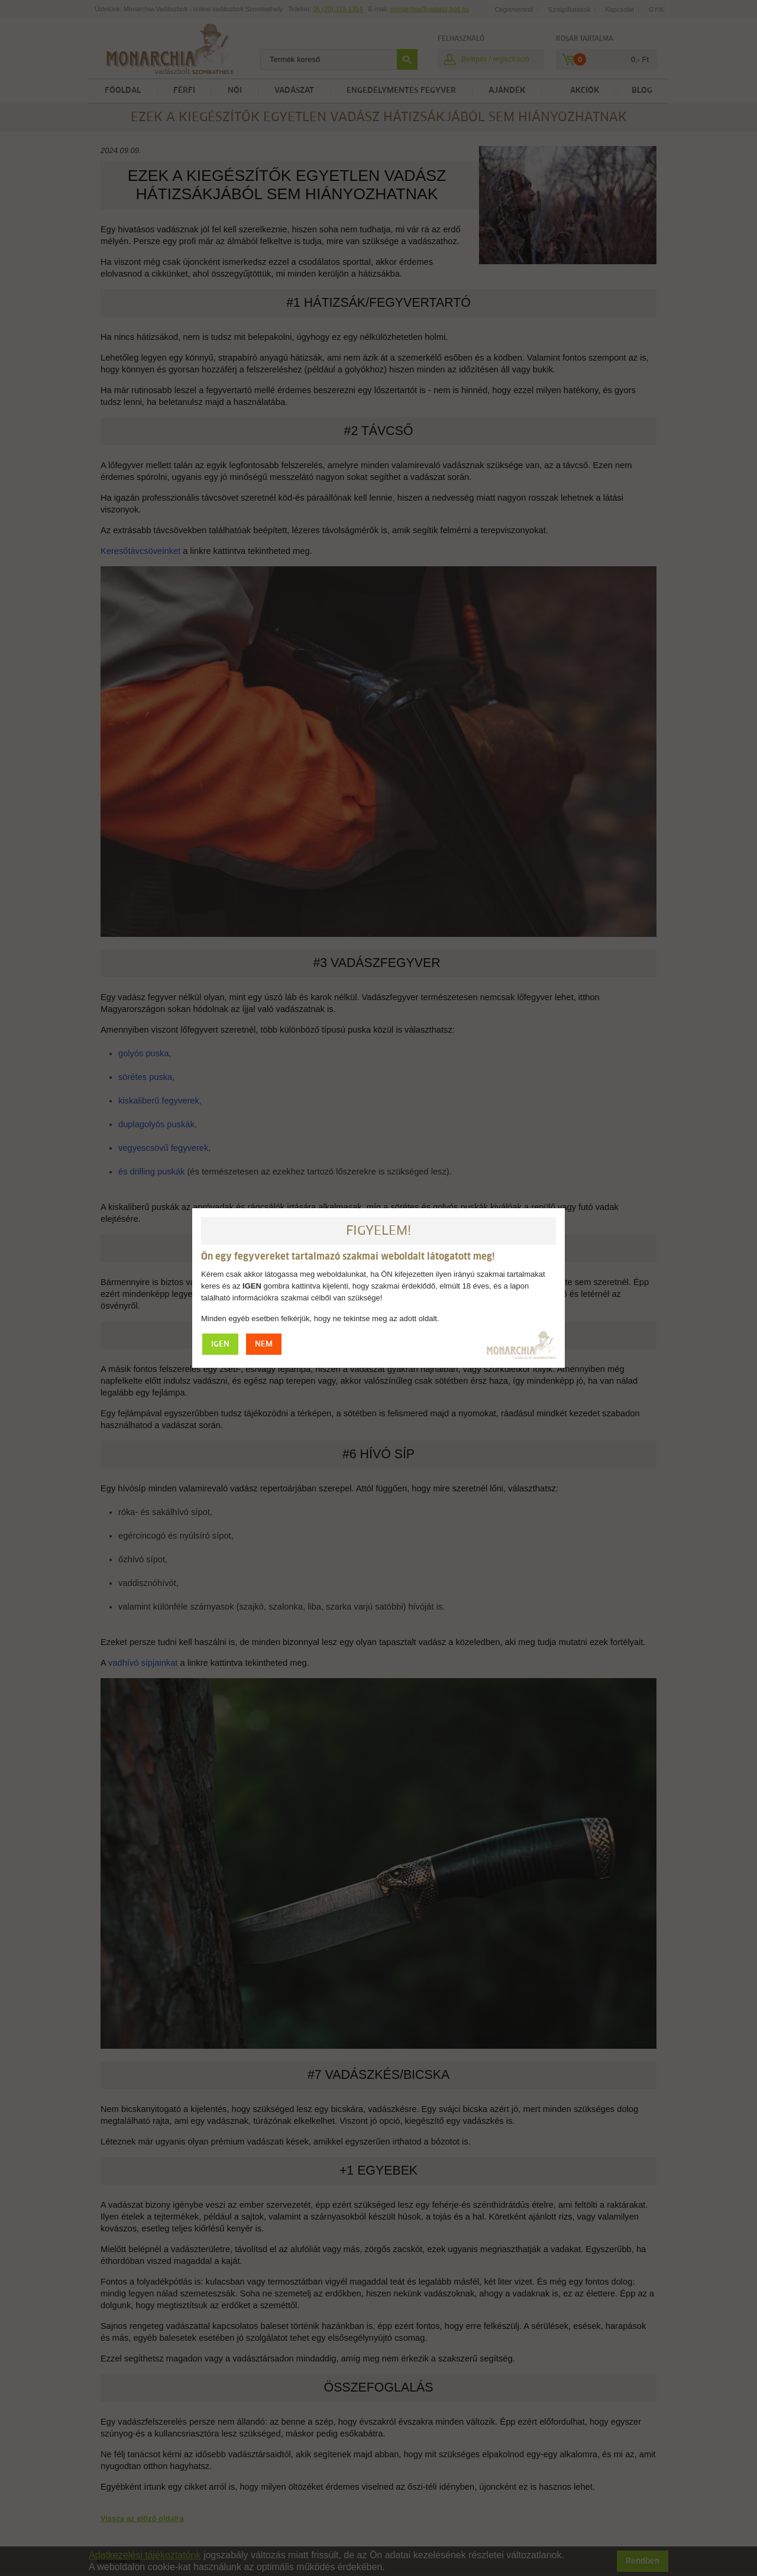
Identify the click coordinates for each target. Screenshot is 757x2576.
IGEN (220, 1344)
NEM (264, 1344)
